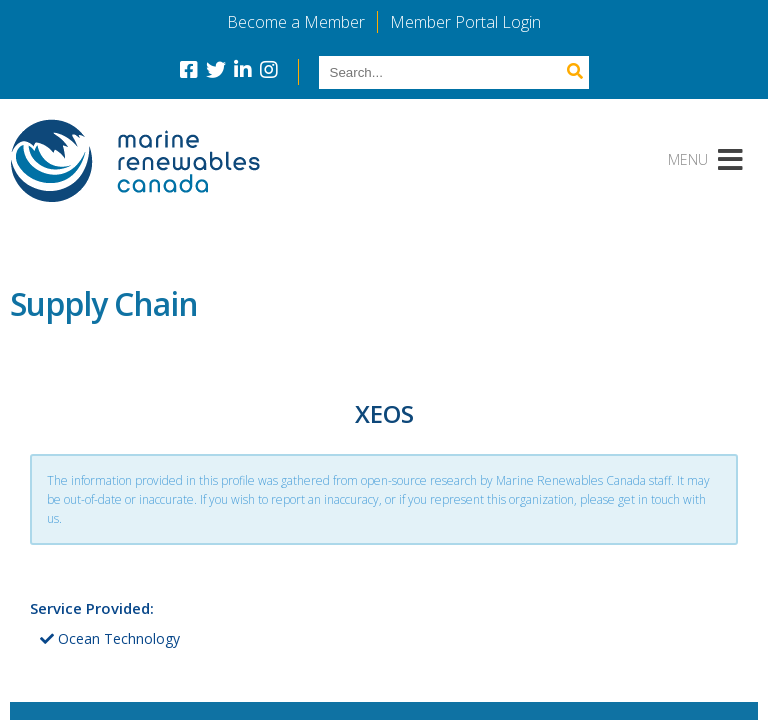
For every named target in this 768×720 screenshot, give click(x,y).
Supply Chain (104, 303)
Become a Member (296, 22)
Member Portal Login (465, 22)
